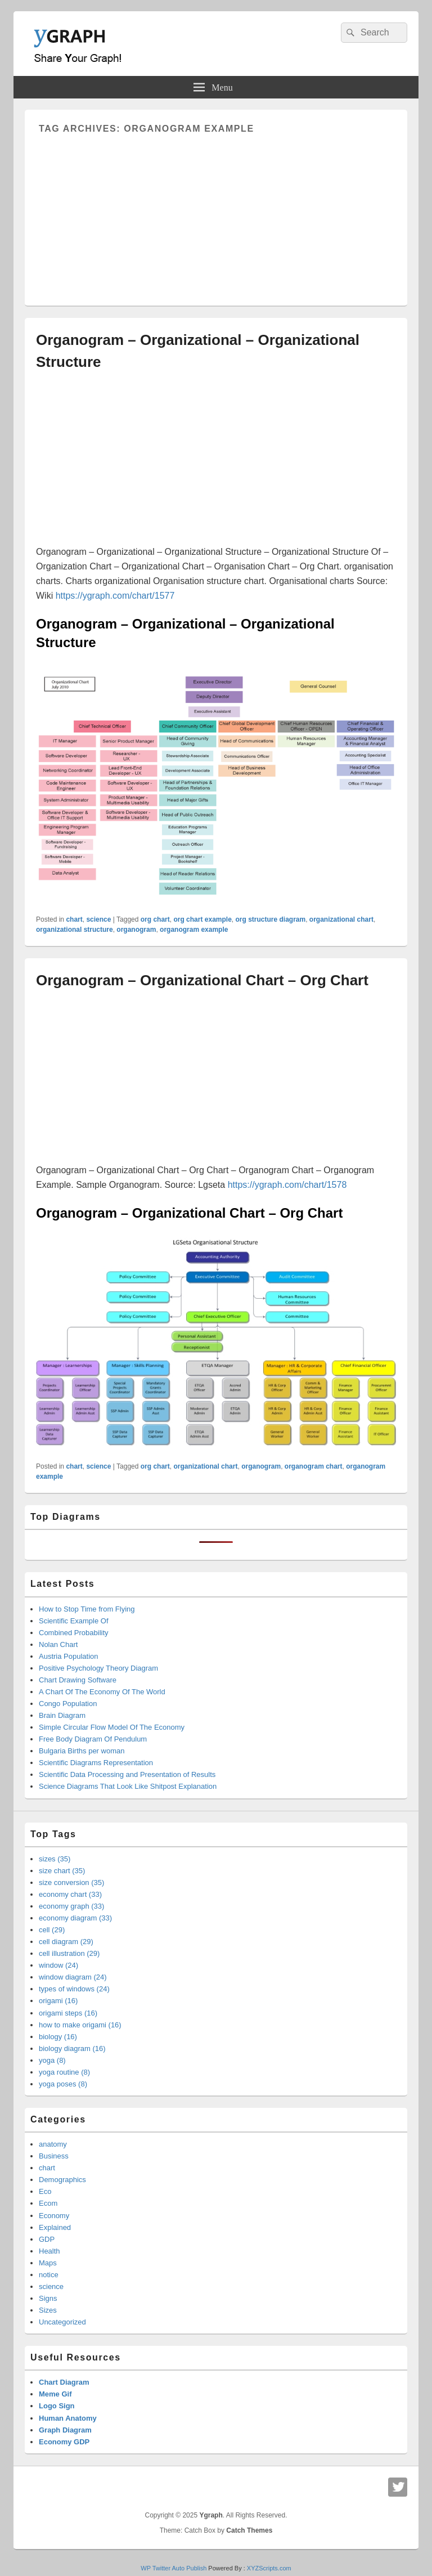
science (98, 919)
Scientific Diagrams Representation (96, 1762)
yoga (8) (52, 2060)
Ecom (48, 2203)
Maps (48, 2263)
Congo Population (68, 1703)
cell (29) (52, 1930)
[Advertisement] (216, 212)
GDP (47, 2239)
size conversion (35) (71, 1882)
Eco (45, 2191)
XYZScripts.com (269, 2568)
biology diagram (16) (72, 2048)
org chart (155, 919)
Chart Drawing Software (77, 1680)
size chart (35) (62, 1870)
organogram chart (314, 1466)
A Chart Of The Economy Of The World (102, 1692)
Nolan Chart (58, 1644)
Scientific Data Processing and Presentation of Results (127, 1774)
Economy (54, 2215)
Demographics (62, 2179)
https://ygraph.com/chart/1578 (287, 1185)
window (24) (58, 1965)
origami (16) (58, 2000)
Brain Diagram (62, 1715)
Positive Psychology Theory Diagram (98, 1668)
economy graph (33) (71, 1906)
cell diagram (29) (66, 1941)
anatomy (53, 2144)
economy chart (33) (70, 1894)
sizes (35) (54, 1859)
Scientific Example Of (74, 1621)
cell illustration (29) (69, 1953)
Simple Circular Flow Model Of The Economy (111, 1727)
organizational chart (341, 919)
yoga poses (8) (63, 2084)
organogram (136, 930)
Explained (55, 2227)
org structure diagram (270, 919)
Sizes (48, 2310)
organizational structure (74, 930)
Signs (48, 2298)
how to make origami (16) (80, 2025)
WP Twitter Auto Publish (173, 2568)
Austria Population (68, 1656)
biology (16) (58, 2036)
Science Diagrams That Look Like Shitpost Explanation (128, 1786)
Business (54, 2156)
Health (49, 2251)
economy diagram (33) (75, 1918)
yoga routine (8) (64, 2072)
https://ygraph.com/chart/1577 (115, 595)
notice (48, 2274)
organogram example (194, 930)
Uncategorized (62, 2322)
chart (74, 919)
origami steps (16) (68, 2013)
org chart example (202, 919)
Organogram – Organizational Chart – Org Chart (202, 980)
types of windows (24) (74, 1989)
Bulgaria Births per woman (81, 1751)
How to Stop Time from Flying (87, 1609)
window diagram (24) (73, 1977)
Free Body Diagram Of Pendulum (93, 1739)
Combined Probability (74, 1632)
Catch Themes (249, 2530)
